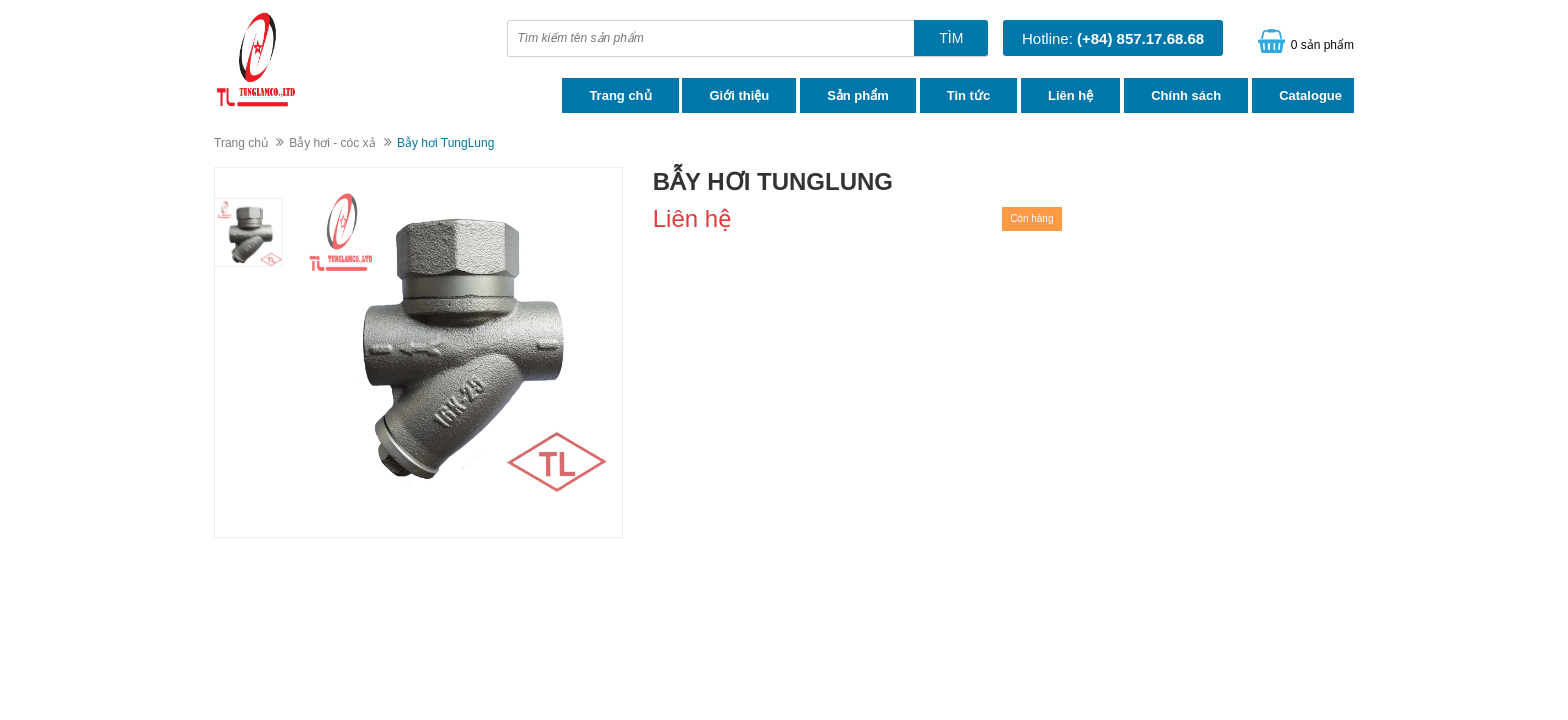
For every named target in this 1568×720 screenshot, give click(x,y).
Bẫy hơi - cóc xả (332, 143)
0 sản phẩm (1322, 45)
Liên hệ (1070, 95)
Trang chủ (620, 95)
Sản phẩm (858, 95)
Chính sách (1186, 95)
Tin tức (968, 95)
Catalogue (1310, 95)
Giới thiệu (739, 95)
